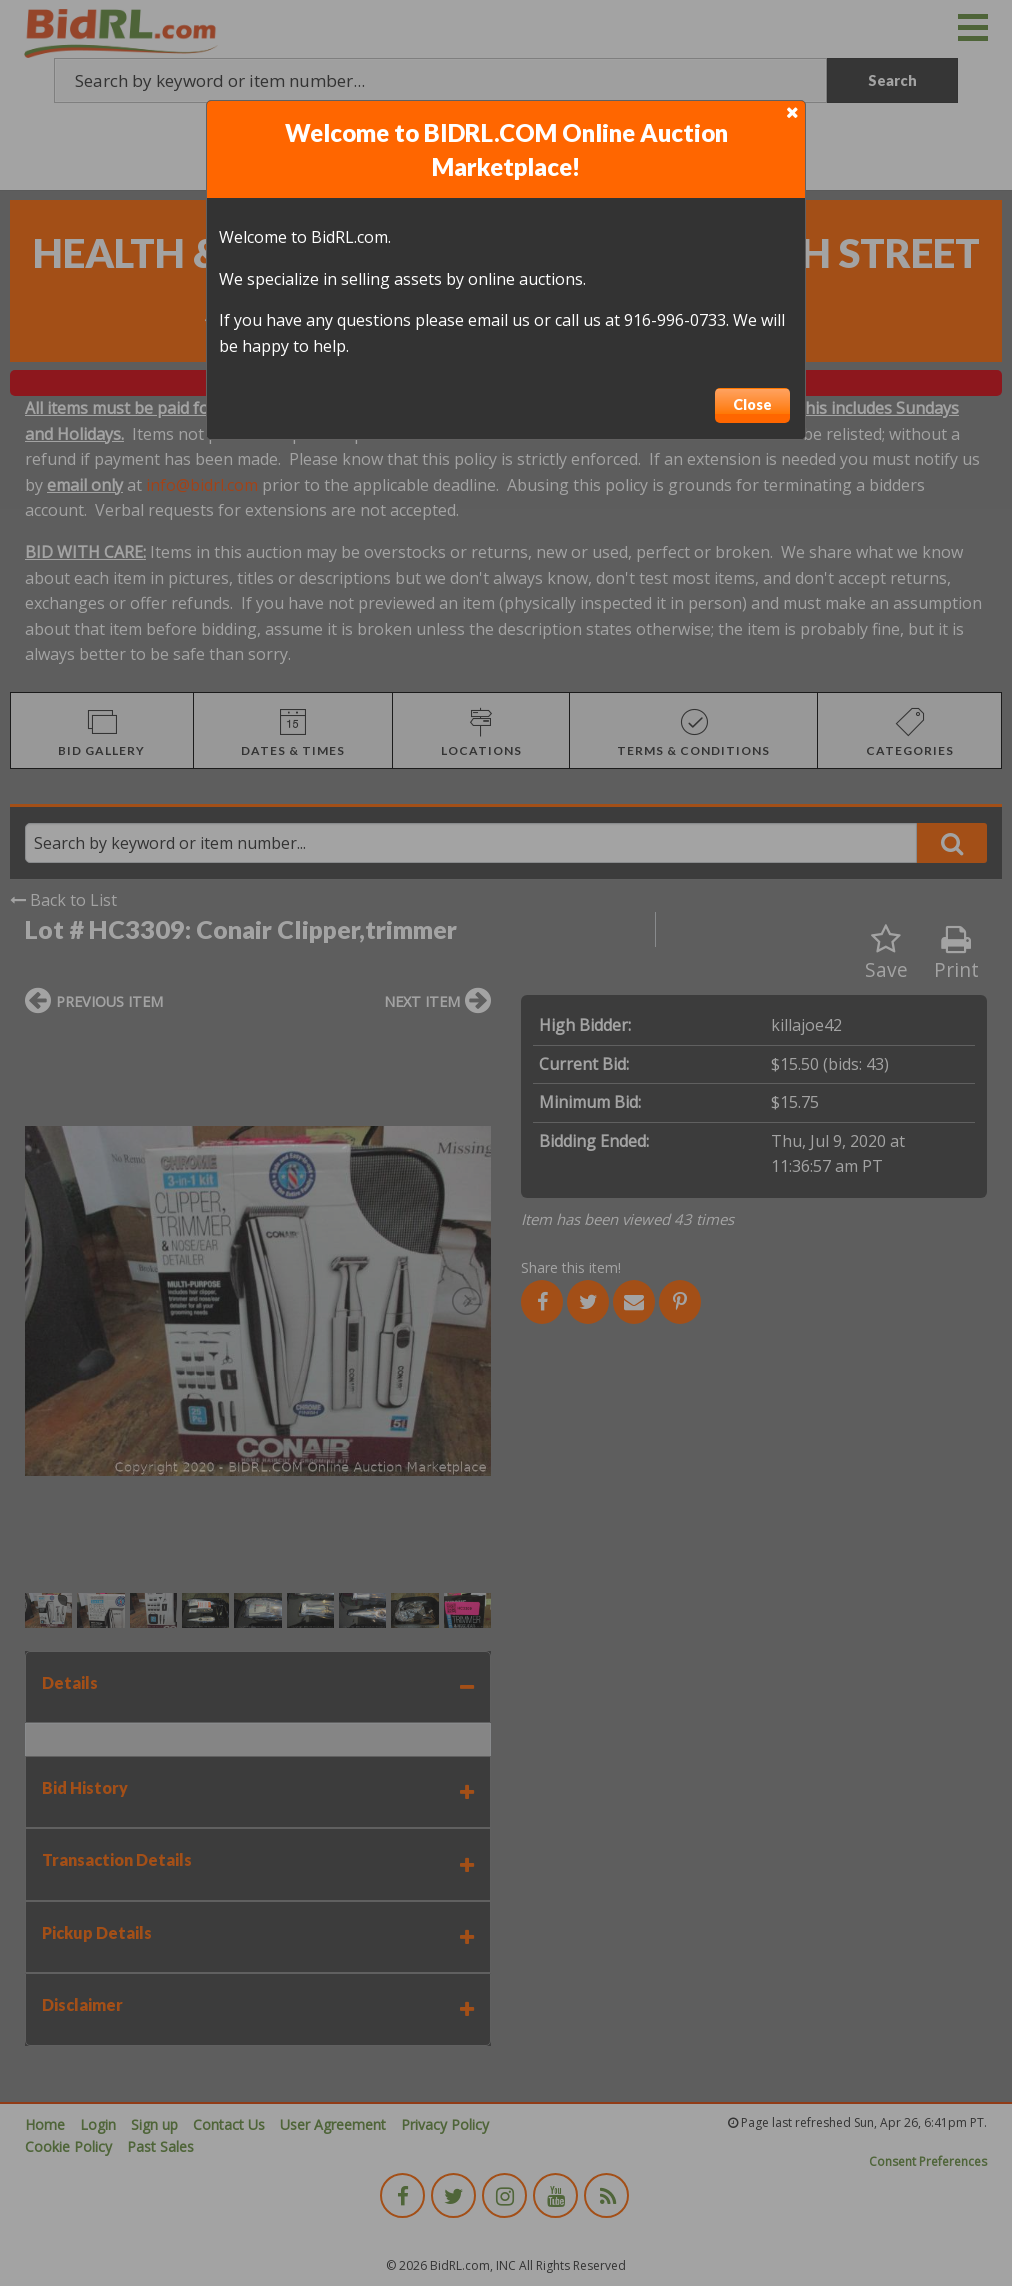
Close (752, 404)
